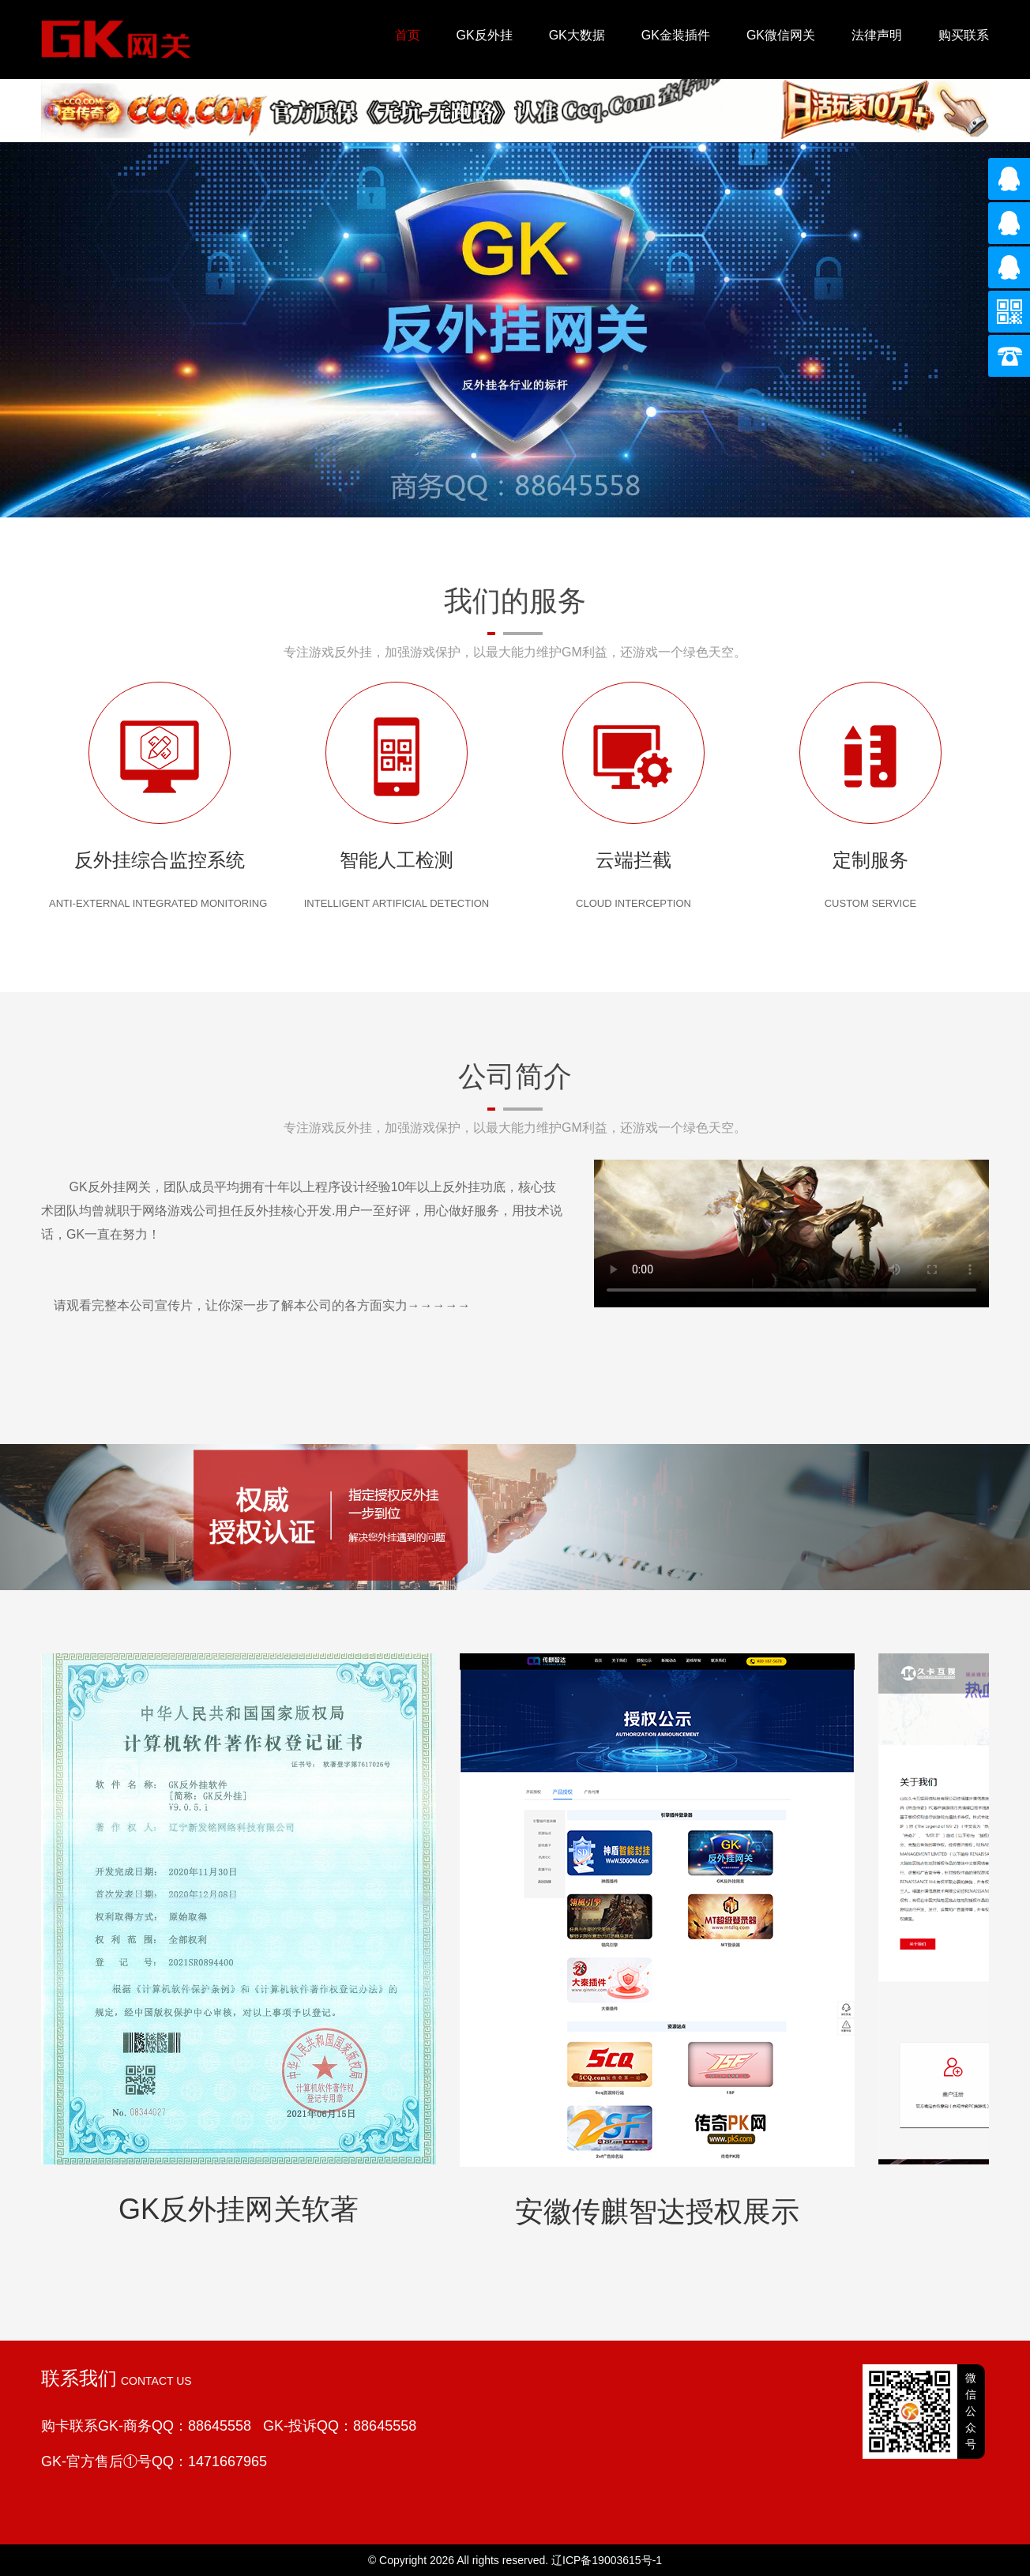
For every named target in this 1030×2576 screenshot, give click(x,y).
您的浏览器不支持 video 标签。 (791, 1233)
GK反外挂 (485, 35)
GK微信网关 (780, 35)
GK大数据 (577, 35)
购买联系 (963, 35)
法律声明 (876, 35)
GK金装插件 (675, 35)
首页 (407, 35)
